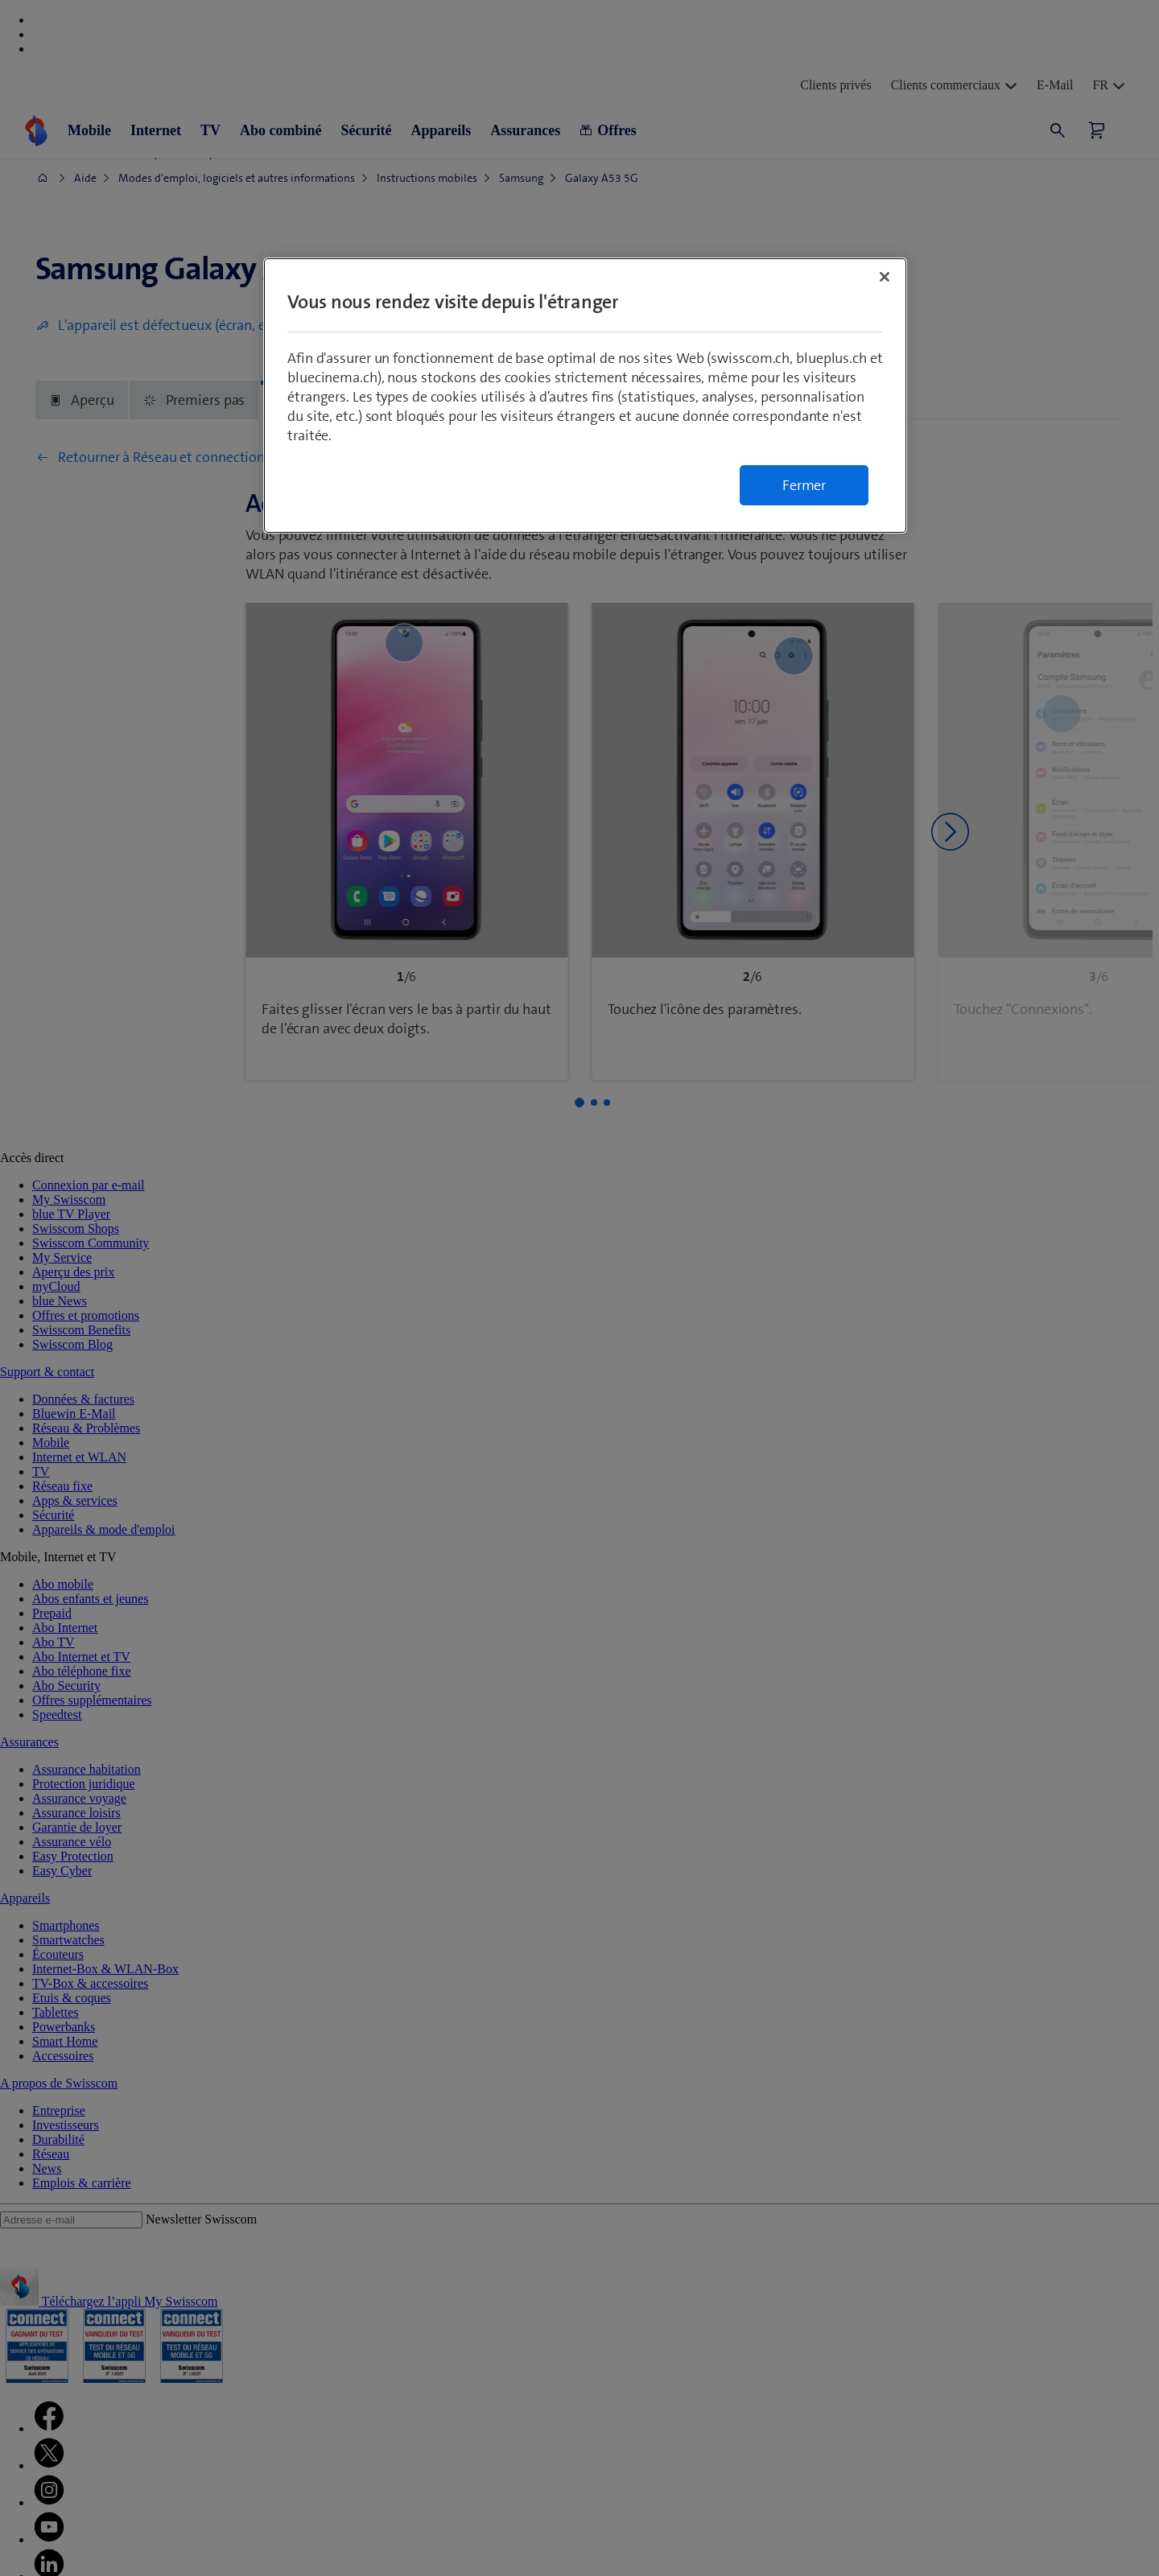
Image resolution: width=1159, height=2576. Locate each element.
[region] (585, 396)
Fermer (804, 485)
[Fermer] (884, 277)
